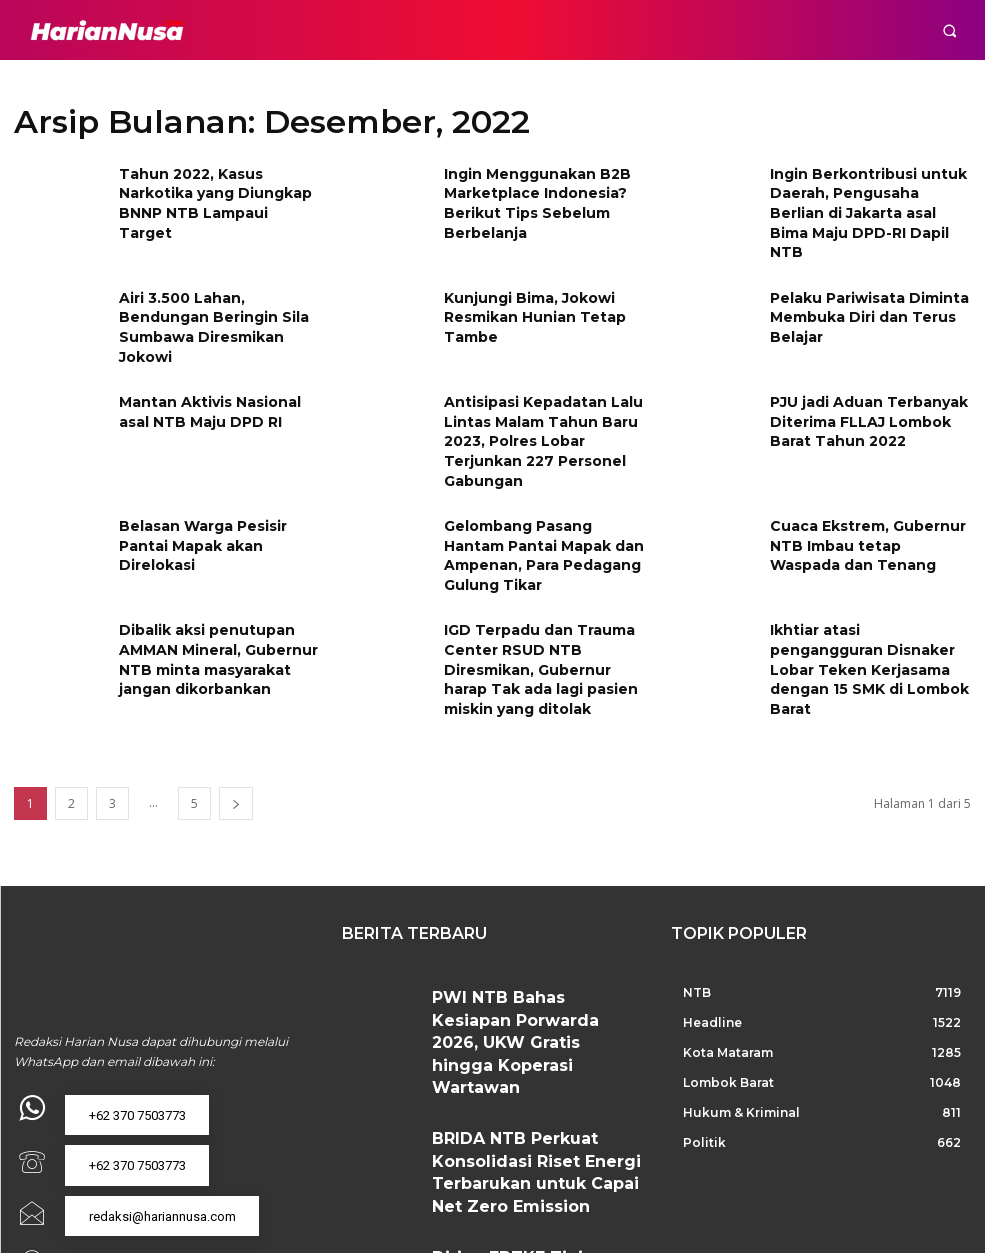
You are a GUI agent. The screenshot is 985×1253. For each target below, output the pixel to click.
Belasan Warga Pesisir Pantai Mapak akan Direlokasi (217, 488)
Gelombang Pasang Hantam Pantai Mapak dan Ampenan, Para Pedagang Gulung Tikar (541, 496)
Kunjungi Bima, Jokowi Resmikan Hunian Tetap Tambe (524, 291)
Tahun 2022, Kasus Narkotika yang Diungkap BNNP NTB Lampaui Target (217, 189)
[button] (949, 30)
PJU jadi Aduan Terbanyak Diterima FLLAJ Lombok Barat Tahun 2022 (870, 394)
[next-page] (236, 743)
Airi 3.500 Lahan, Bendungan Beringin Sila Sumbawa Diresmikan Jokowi (215, 291)
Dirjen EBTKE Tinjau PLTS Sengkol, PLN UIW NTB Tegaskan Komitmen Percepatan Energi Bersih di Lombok (532, 1122)
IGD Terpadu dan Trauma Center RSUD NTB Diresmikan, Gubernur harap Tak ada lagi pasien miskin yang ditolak (540, 616)
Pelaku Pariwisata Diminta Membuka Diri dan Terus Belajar (858, 291)
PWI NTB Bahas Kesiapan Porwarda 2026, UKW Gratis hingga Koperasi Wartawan (530, 947)
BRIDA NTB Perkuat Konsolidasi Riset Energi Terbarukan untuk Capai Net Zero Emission (534, 1034)
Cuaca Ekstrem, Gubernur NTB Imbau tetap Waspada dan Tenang (859, 496)
